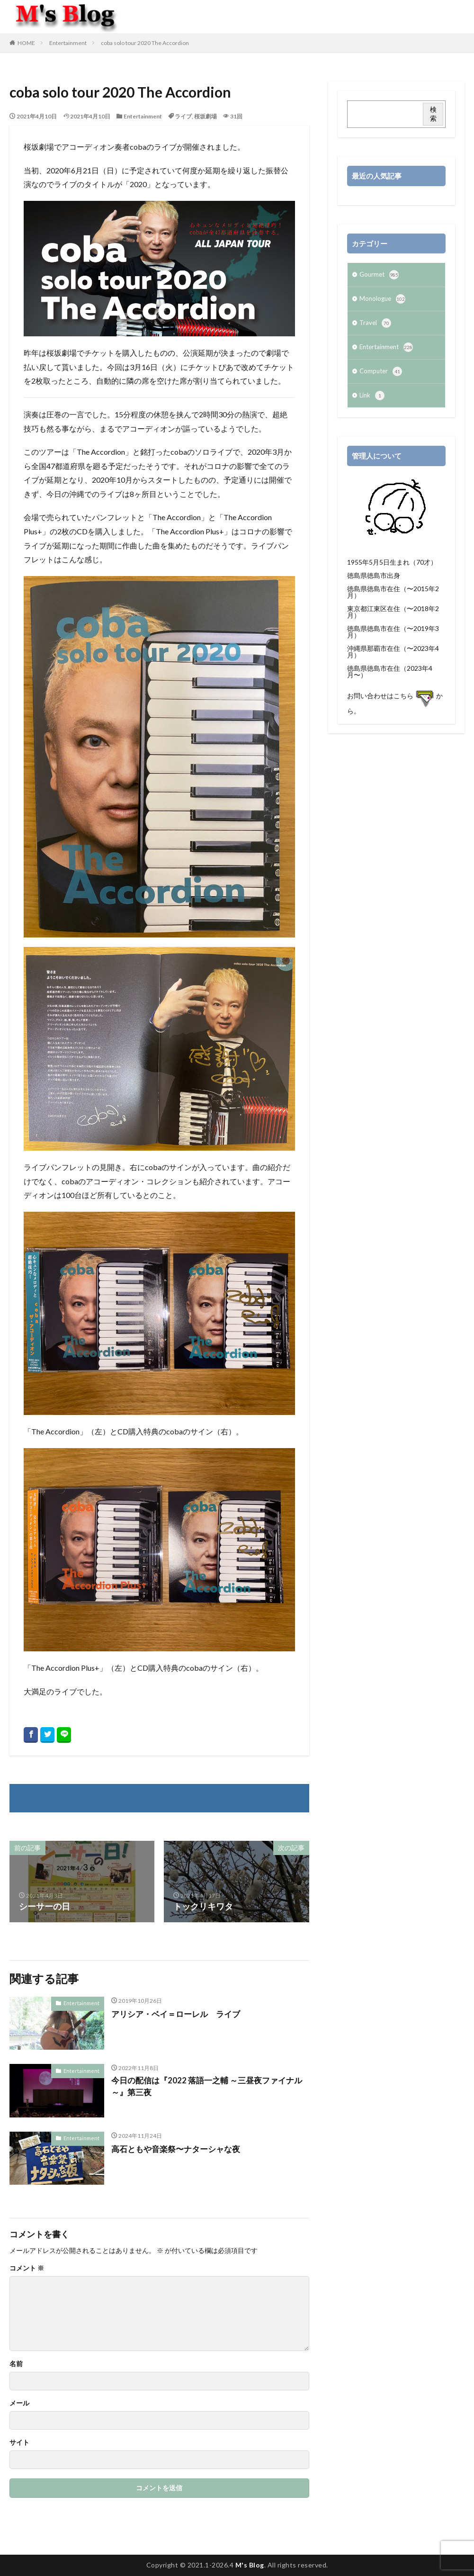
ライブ (183, 116)
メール (19, 2403)
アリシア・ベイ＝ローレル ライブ (179, 2014)
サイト (19, 2442)
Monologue (383, 301)
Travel (375, 326)
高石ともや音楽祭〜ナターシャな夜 (179, 2149)
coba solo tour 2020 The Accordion (145, 42)
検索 (433, 113)
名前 (16, 2363)
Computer (381, 376)
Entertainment (68, 42)
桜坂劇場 (205, 116)
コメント (26, 2268)
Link (372, 401)
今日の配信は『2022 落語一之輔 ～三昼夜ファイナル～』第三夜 (207, 2087)
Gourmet (380, 275)
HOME (26, 42)
